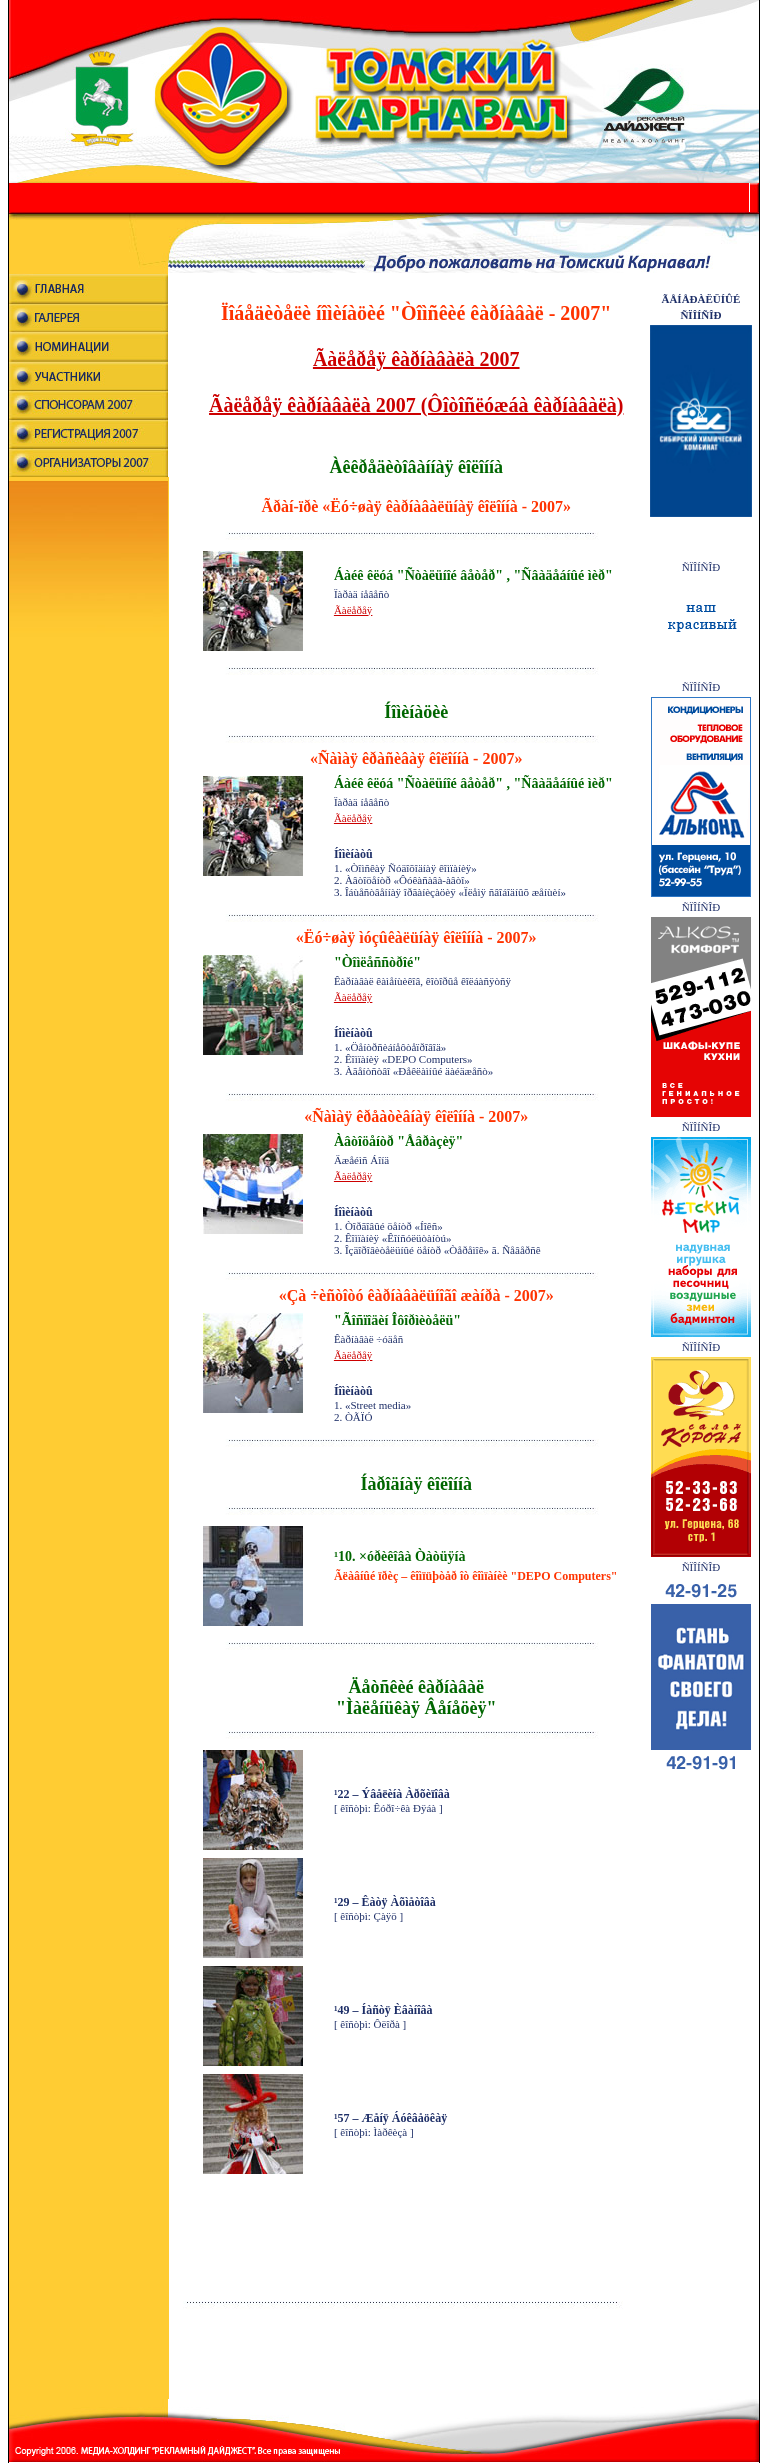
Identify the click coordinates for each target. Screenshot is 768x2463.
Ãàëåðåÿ (353, 610)
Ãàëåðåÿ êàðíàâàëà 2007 (416, 359)
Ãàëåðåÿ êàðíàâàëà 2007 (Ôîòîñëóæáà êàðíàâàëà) (416, 405)
